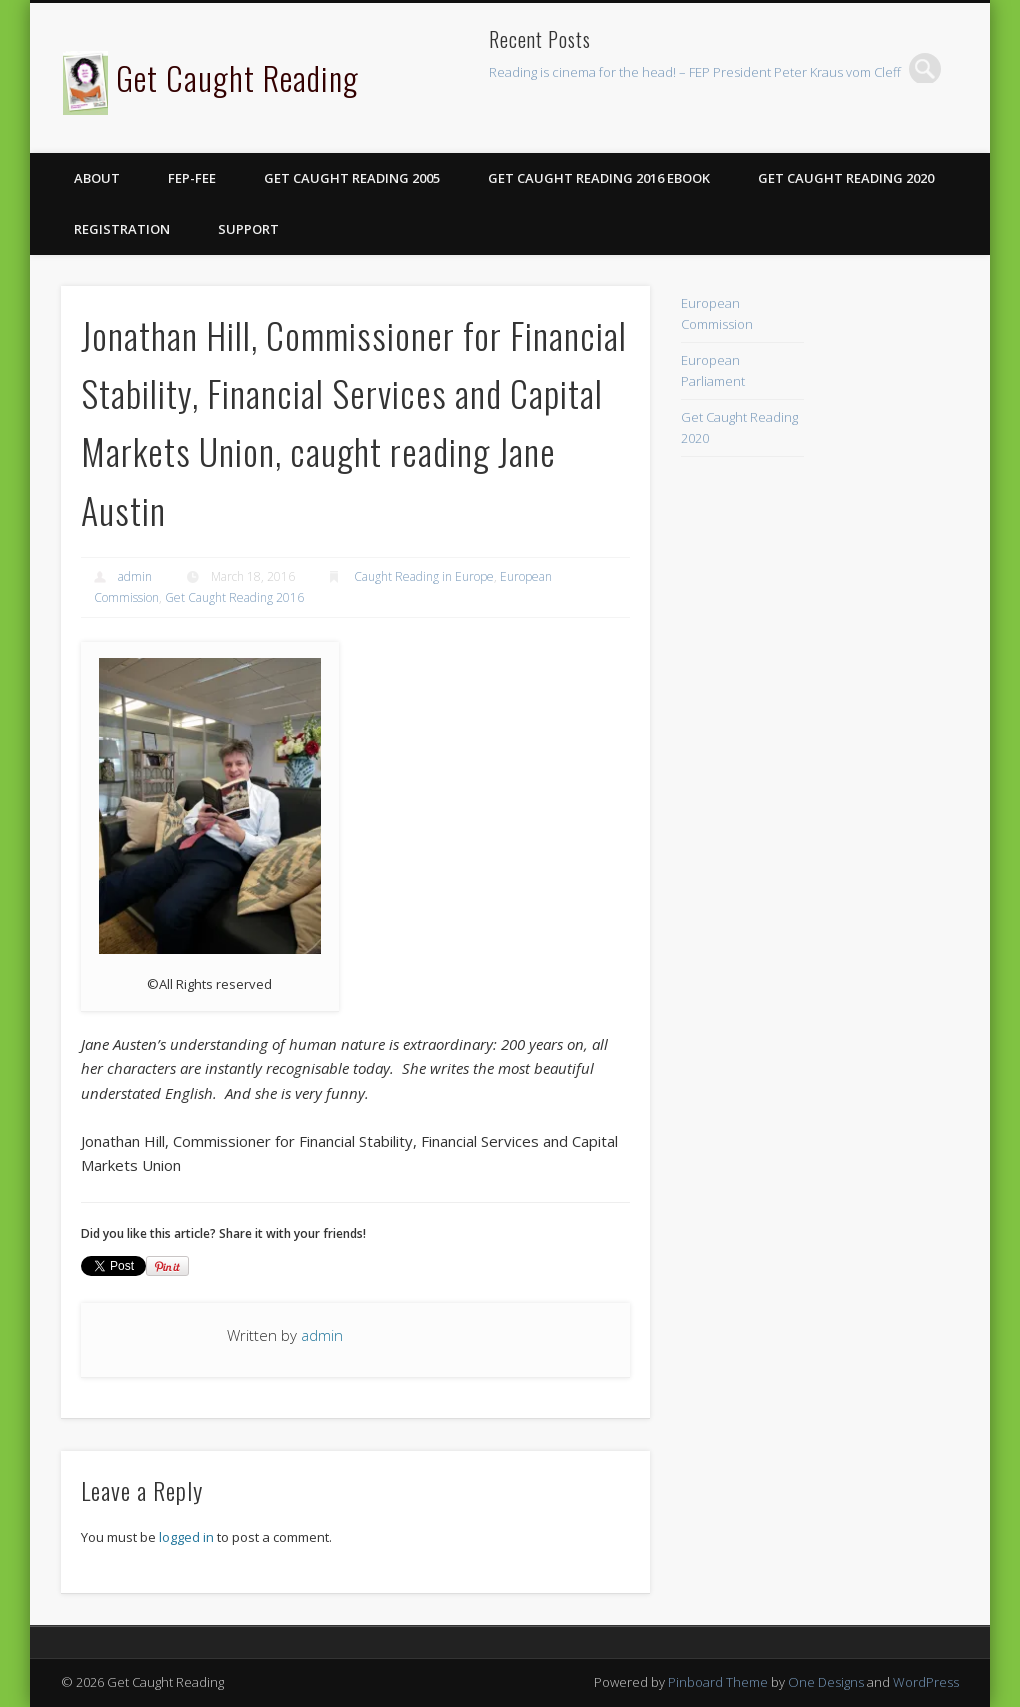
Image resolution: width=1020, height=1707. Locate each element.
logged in (186, 1537)
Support (248, 229)
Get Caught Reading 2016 (234, 597)
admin (135, 576)
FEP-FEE (192, 178)
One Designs (826, 1682)
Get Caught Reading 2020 (846, 178)
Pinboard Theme (718, 1682)
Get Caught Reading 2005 (352, 178)
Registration (122, 229)
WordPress (926, 1682)
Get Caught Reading (237, 77)
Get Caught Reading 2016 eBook (599, 178)
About (97, 178)
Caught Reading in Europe (424, 576)
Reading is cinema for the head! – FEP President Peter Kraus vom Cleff (695, 72)
